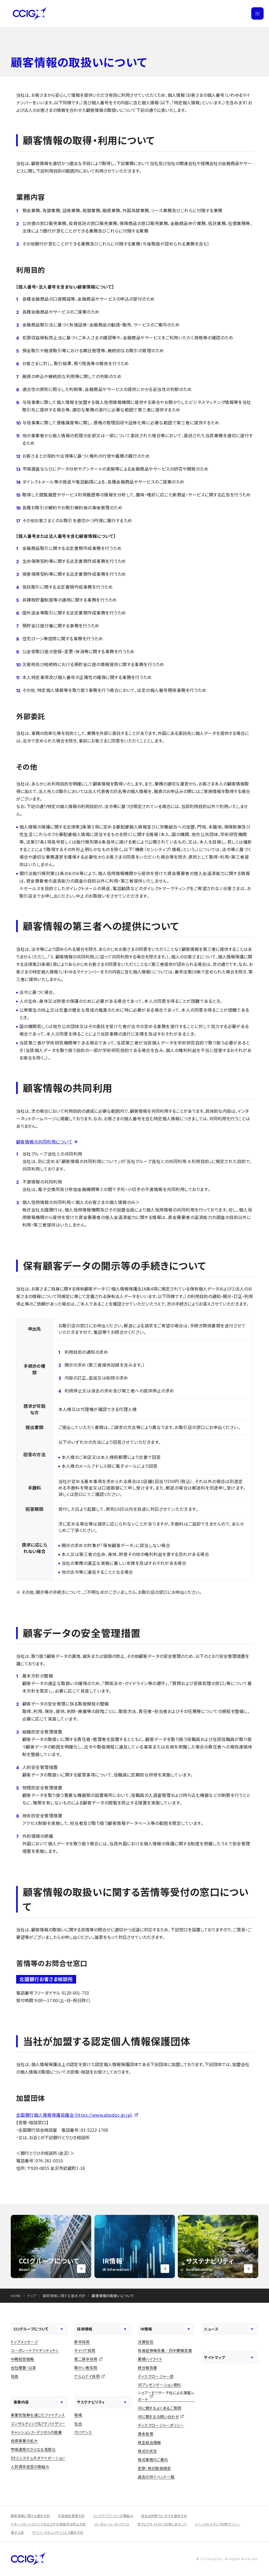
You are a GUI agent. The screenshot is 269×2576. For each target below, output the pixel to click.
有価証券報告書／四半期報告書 (165, 2350)
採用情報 (103, 2328)
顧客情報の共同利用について (44, 1141)
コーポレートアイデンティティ (35, 2350)
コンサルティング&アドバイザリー (38, 2423)
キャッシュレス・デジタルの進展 (36, 2432)
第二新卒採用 (86, 2359)
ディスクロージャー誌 (156, 2376)
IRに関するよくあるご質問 (159, 2408)
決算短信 (145, 2341)
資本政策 (145, 2433)
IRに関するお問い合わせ (158, 2416)
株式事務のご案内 (153, 2459)
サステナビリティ (103, 2402)
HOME (16, 2295)
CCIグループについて (39, 2328)
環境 (78, 2415)
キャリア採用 (84, 2350)
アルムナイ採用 (87, 2376)
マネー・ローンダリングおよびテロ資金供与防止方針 (48, 2524)
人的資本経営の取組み (30, 2466)
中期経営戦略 (22, 2359)
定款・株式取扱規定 (154, 2468)
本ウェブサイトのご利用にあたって (162, 2524)
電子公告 (17, 2532)
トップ (31, 2295)
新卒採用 (82, 2341)
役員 (15, 2376)
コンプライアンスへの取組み (113, 2515)
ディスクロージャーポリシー (161, 2425)
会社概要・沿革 (23, 2367)
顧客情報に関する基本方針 (64, 2295)
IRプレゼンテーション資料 (159, 2384)
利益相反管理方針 (71, 2515)
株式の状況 (147, 2451)
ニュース (230, 2328)
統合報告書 (147, 2367)
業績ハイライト (150, 2359)
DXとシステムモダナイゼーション (38, 2458)
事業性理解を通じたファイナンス (38, 2415)
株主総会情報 (149, 2442)
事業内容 (39, 2402)
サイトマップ (230, 2357)
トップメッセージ (24, 2341)
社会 (78, 2423)
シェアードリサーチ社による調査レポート (166, 2396)
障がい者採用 (85, 2367)
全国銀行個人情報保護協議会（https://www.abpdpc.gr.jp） (74, 2115)
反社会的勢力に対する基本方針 (164, 2515)
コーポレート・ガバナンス (111, 2524)
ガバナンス (83, 2432)
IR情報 (166, 2328)
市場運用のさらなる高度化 (33, 2449)
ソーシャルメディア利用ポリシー (217, 2524)
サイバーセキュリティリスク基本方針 (57, 2532)
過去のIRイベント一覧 (156, 2476)
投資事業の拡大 (24, 2440)
